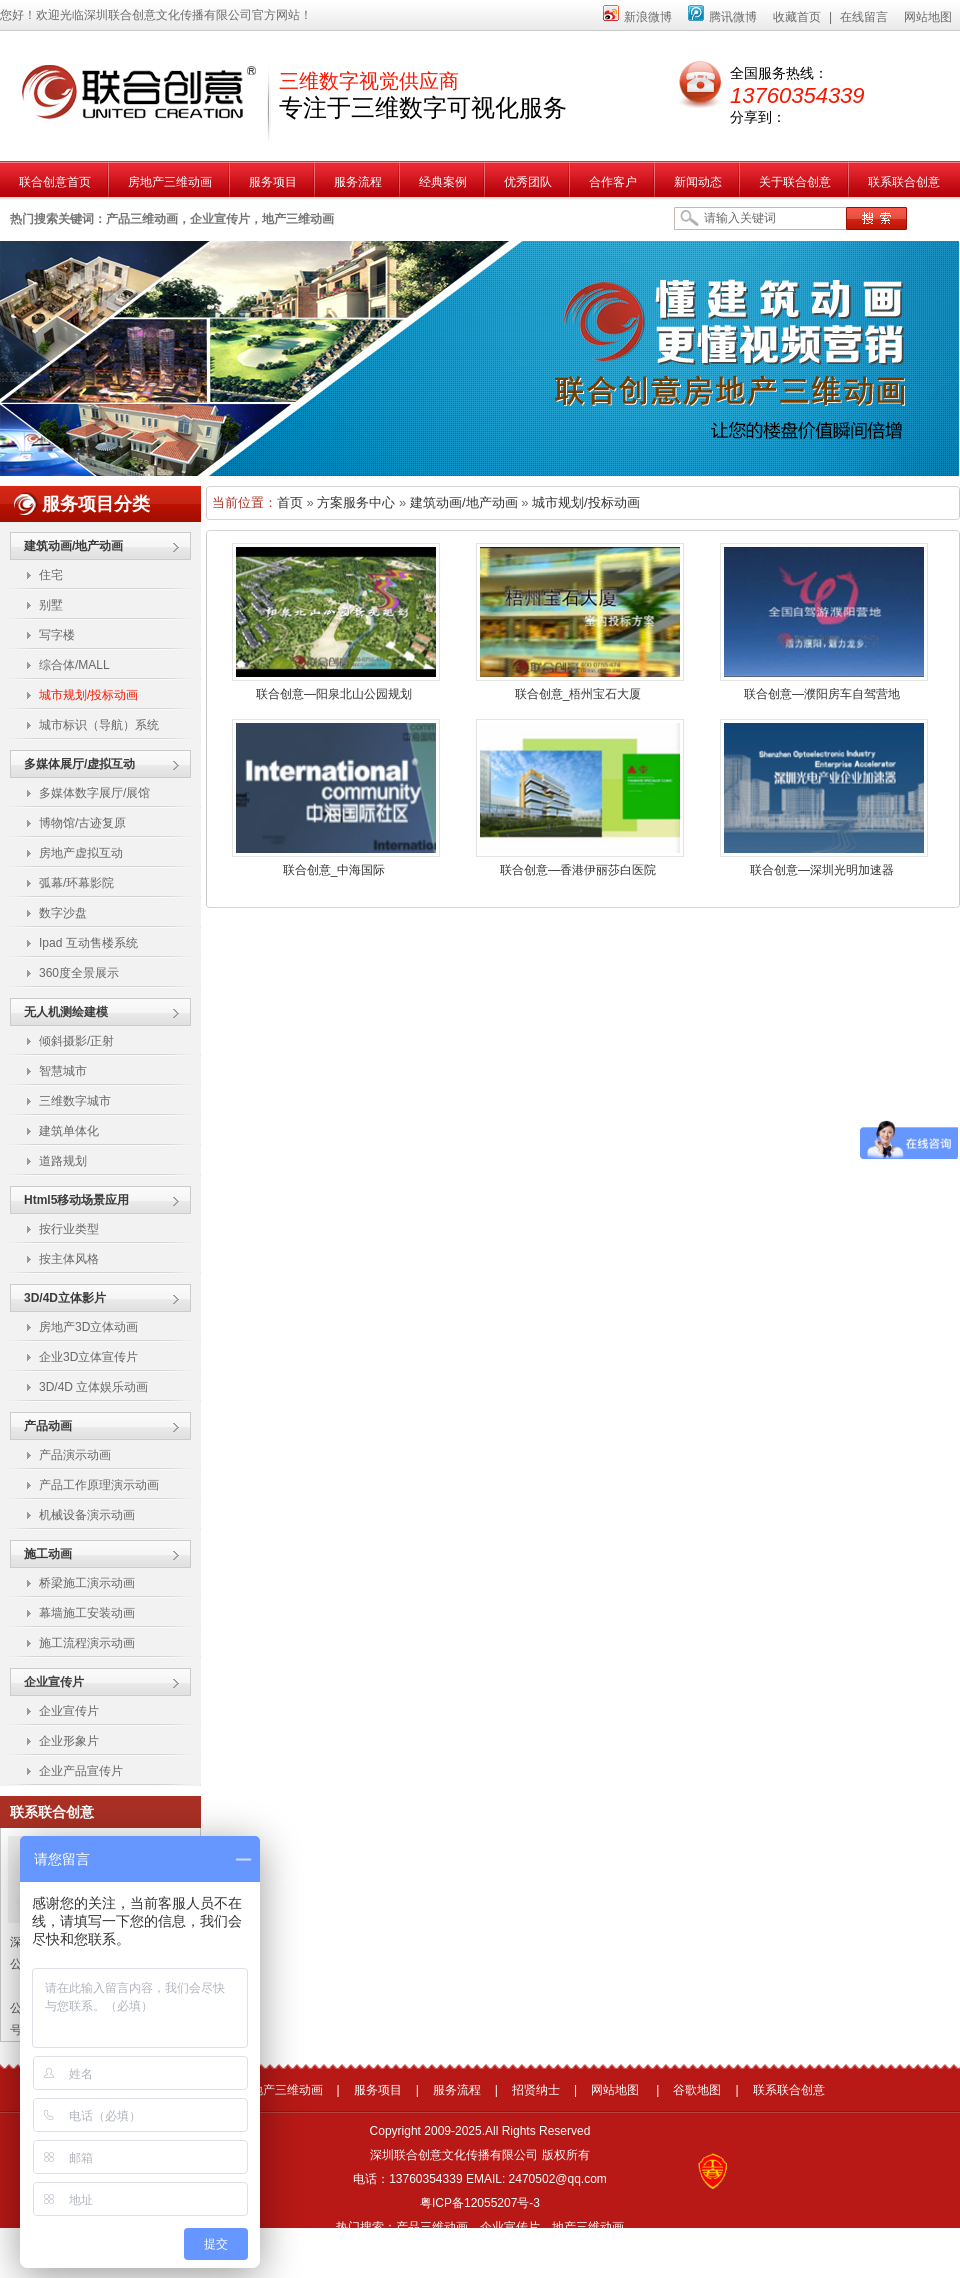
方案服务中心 (356, 502)
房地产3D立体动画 (88, 1327)
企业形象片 (69, 1741)
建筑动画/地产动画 (73, 546)
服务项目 (378, 2090)
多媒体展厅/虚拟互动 (79, 764)
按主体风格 (69, 1259)
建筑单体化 (69, 1131)
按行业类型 (69, 1229)
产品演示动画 (75, 1455)
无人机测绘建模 (66, 1012)
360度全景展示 (79, 973)
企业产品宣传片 (81, 1771)
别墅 (51, 605)
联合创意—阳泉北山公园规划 (334, 694)
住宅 (51, 575)
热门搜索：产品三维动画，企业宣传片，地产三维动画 (480, 2227)
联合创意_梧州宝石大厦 (578, 694)
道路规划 (63, 1161)
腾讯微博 (722, 17)
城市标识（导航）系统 (99, 725)
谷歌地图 (697, 2090)
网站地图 (928, 17)
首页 (290, 502)
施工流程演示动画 (87, 1643)
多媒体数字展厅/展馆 (94, 793)
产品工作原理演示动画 (99, 1485)
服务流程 (457, 2090)
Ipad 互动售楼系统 (88, 943)
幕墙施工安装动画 (87, 1613)
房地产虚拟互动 (81, 853)
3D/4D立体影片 (65, 1298)
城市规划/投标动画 (88, 695)
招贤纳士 (536, 2090)
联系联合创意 (789, 2090)
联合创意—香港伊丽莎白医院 (578, 870)
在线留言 (864, 17)
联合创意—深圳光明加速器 (822, 870)
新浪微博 (637, 17)
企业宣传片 (54, 1682)
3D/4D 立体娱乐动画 (93, 1387)
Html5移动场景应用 (76, 1200)
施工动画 (48, 1554)
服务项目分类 (96, 504)
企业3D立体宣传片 (88, 1357)
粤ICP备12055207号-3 (480, 2203)
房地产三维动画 (281, 2090)
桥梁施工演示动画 (87, 1583)
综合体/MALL (74, 665)
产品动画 (48, 1426)
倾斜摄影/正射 (76, 1041)
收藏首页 (797, 17)
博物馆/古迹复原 (82, 823)
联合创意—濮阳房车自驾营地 (822, 694)
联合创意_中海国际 (334, 870)
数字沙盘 (63, 913)
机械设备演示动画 (87, 1515)
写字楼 (57, 635)
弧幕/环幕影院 (76, 883)
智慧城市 (63, 1071)
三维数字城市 (75, 1101)
